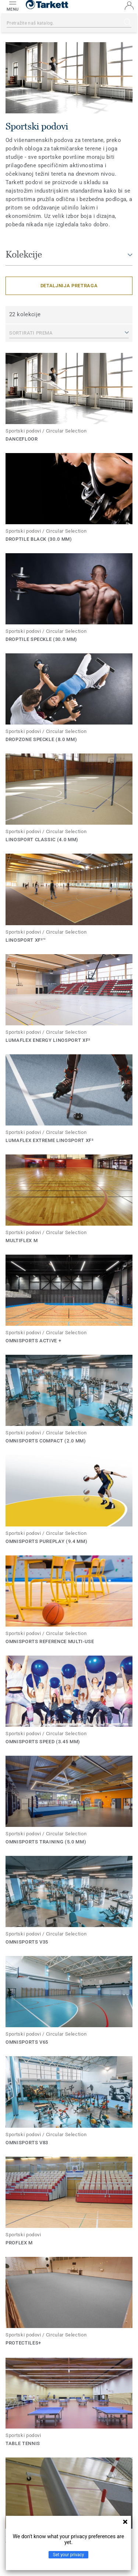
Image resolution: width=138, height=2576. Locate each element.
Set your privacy (68, 2554)
